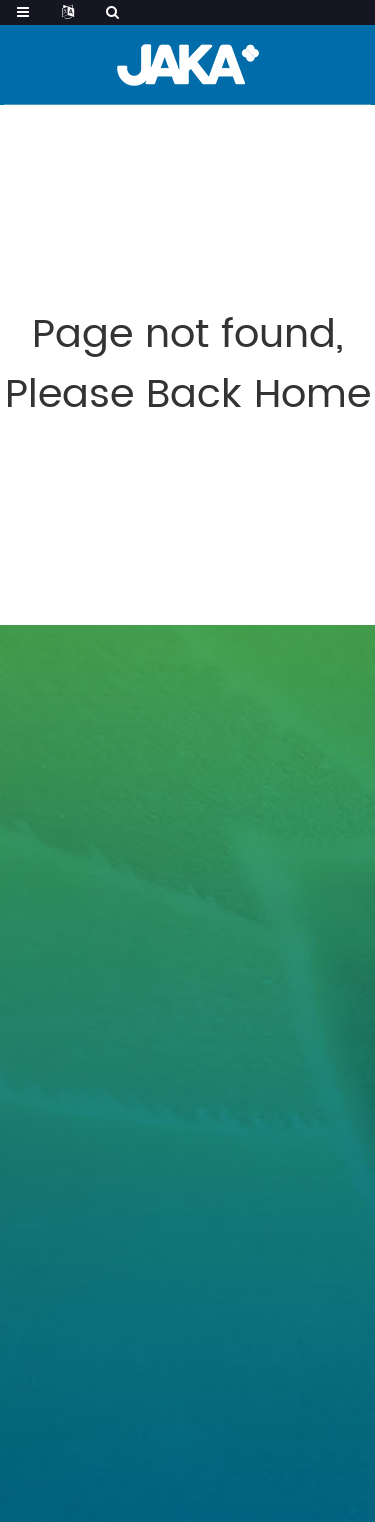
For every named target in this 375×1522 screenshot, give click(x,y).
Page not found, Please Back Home (188, 365)
